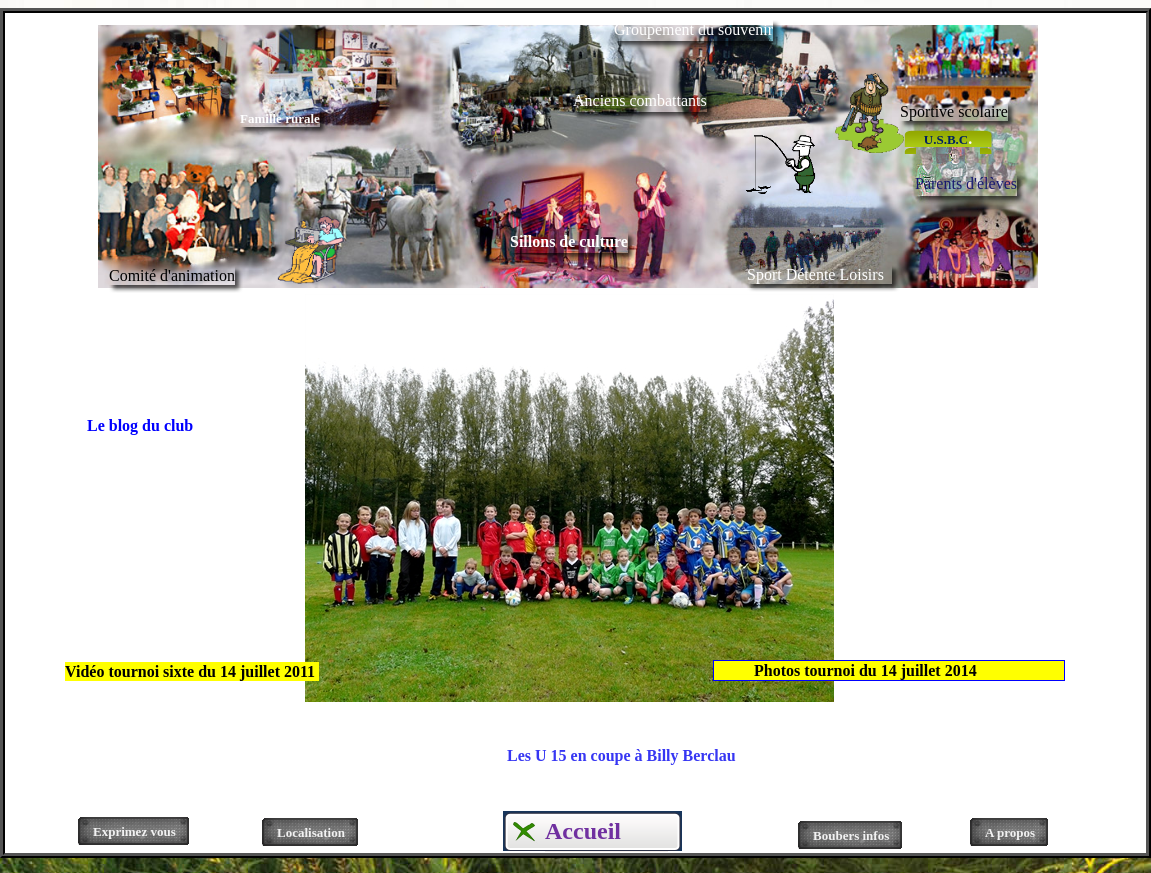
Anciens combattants (640, 100)
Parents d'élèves (966, 183)
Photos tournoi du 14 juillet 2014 (859, 670)
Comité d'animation (172, 275)
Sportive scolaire (954, 111)
